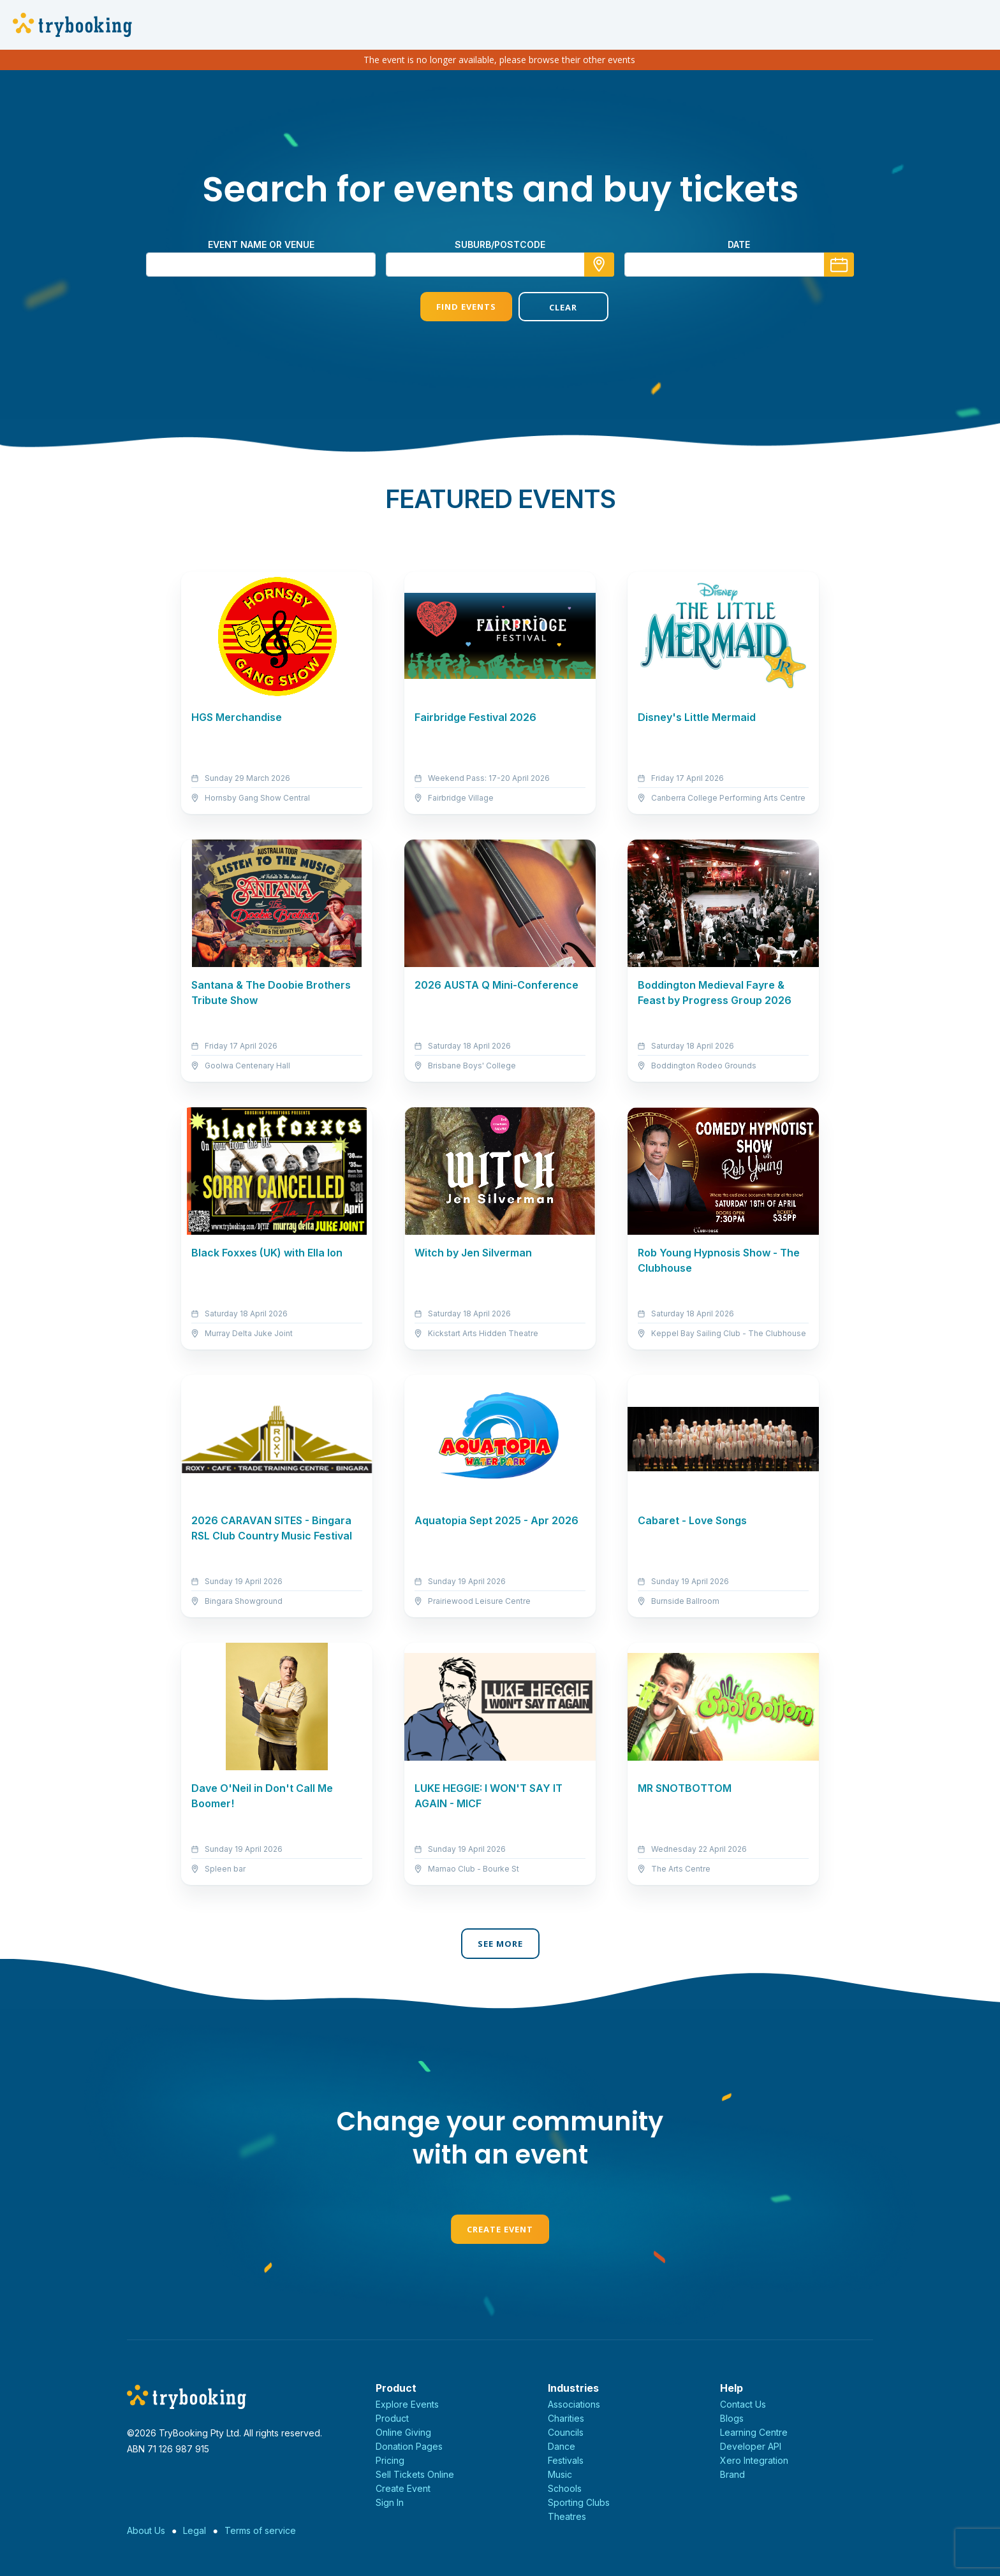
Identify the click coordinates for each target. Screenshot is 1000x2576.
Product (392, 2418)
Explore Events (407, 2404)
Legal (194, 2530)
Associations (574, 2404)
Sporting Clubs (579, 2502)
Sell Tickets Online (415, 2474)
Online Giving (403, 2432)
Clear (549, 307)
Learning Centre (754, 2432)
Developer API (750, 2446)
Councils (566, 2432)
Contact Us (743, 2404)
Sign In (390, 2502)
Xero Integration (754, 2460)
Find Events (451, 306)
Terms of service (260, 2530)
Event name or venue (261, 244)
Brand (732, 2474)
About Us (146, 2530)
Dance (561, 2446)
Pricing (390, 2460)
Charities (566, 2418)
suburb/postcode (500, 244)
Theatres (567, 2516)
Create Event (500, 2229)
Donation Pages (409, 2446)
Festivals (566, 2460)
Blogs (732, 2418)
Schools (565, 2488)
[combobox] (500, 264)
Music (560, 2474)
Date (739, 244)
